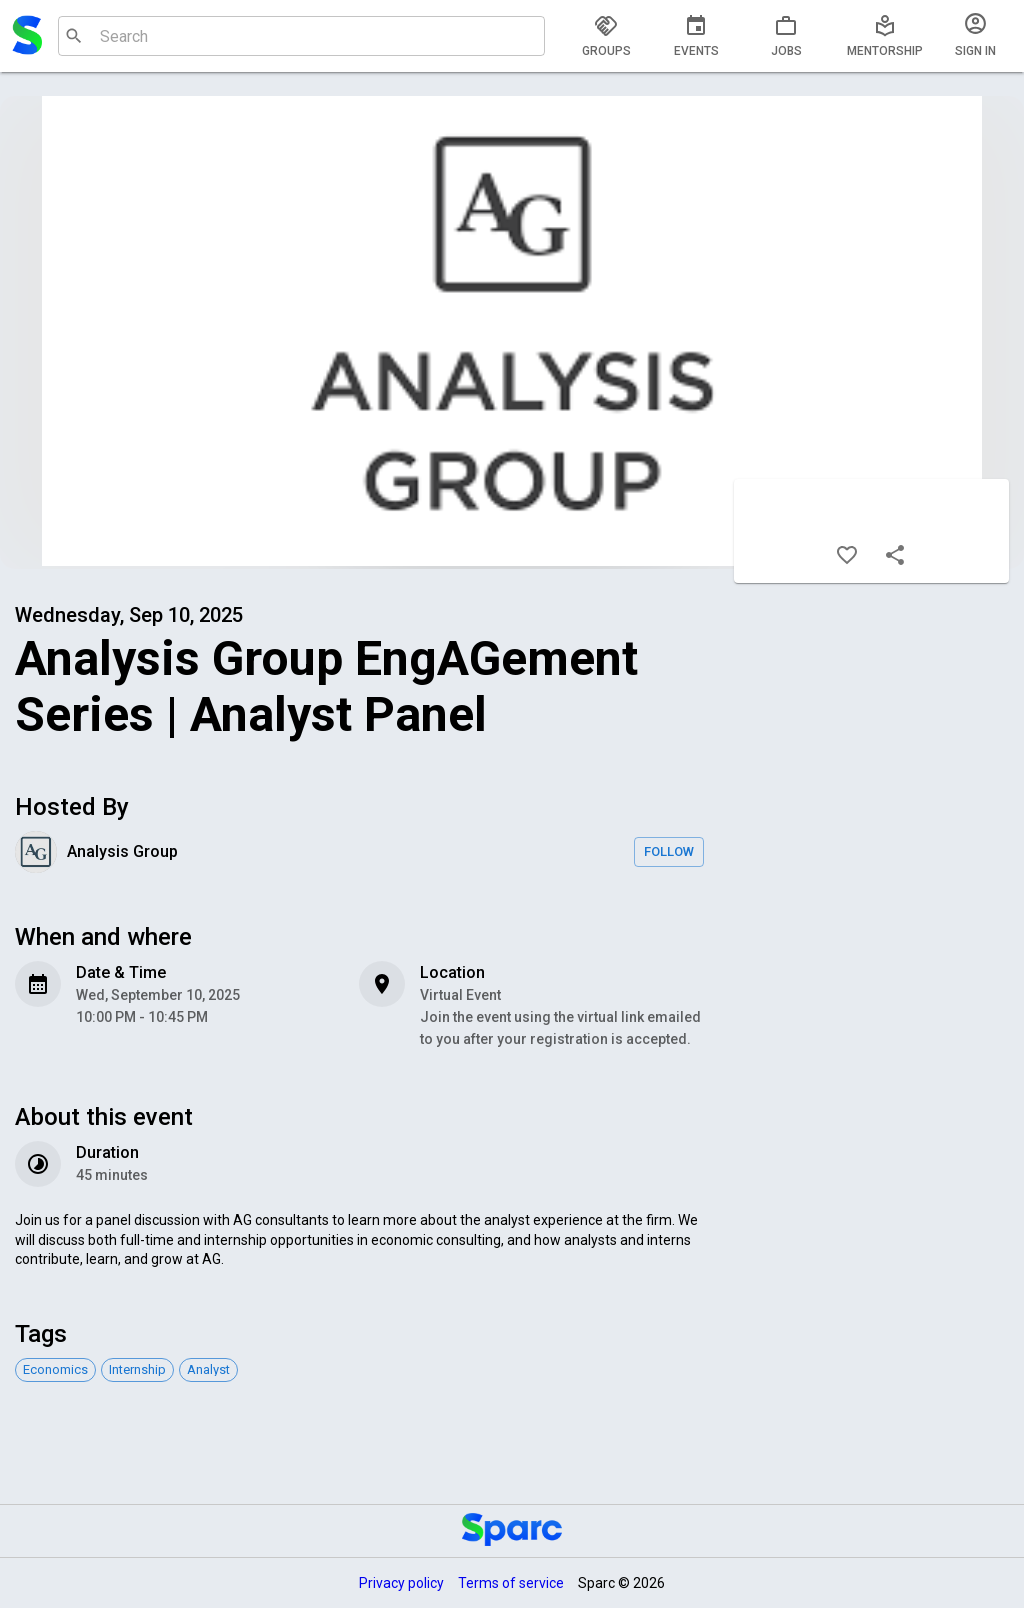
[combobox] (299, 36)
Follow (669, 852)
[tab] (606, 36)
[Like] (847, 555)
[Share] (895, 555)
